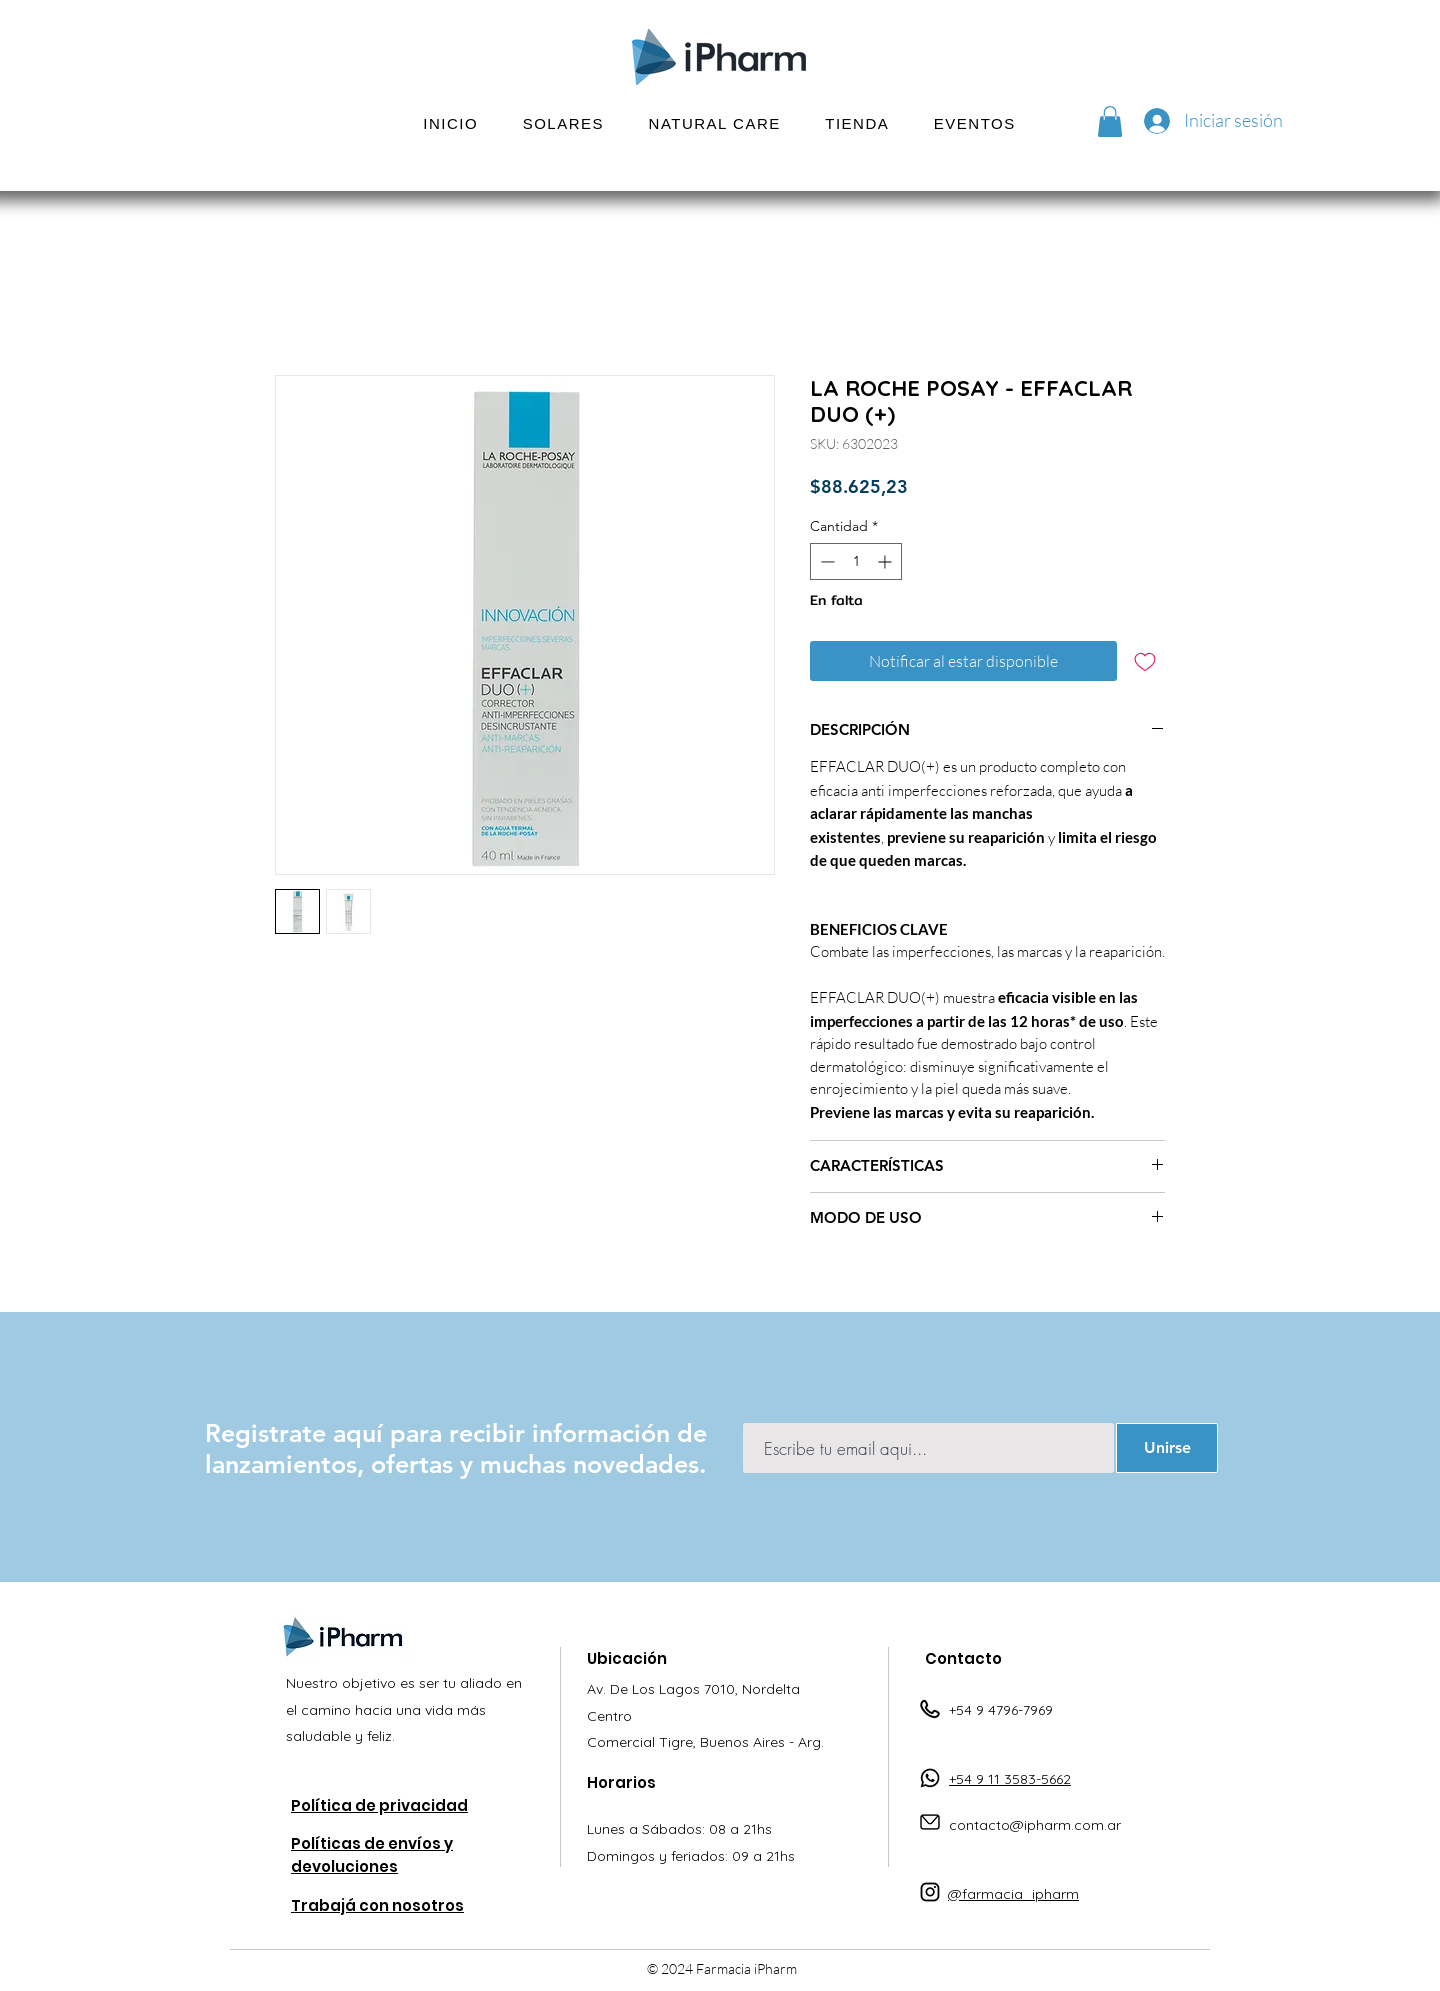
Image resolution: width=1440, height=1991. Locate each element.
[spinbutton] (856, 561)
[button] (563, 123)
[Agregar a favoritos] (1145, 661)
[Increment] (886, 561)
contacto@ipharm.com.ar (1035, 1825)
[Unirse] (1167, 1448)
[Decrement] (825, 561)
